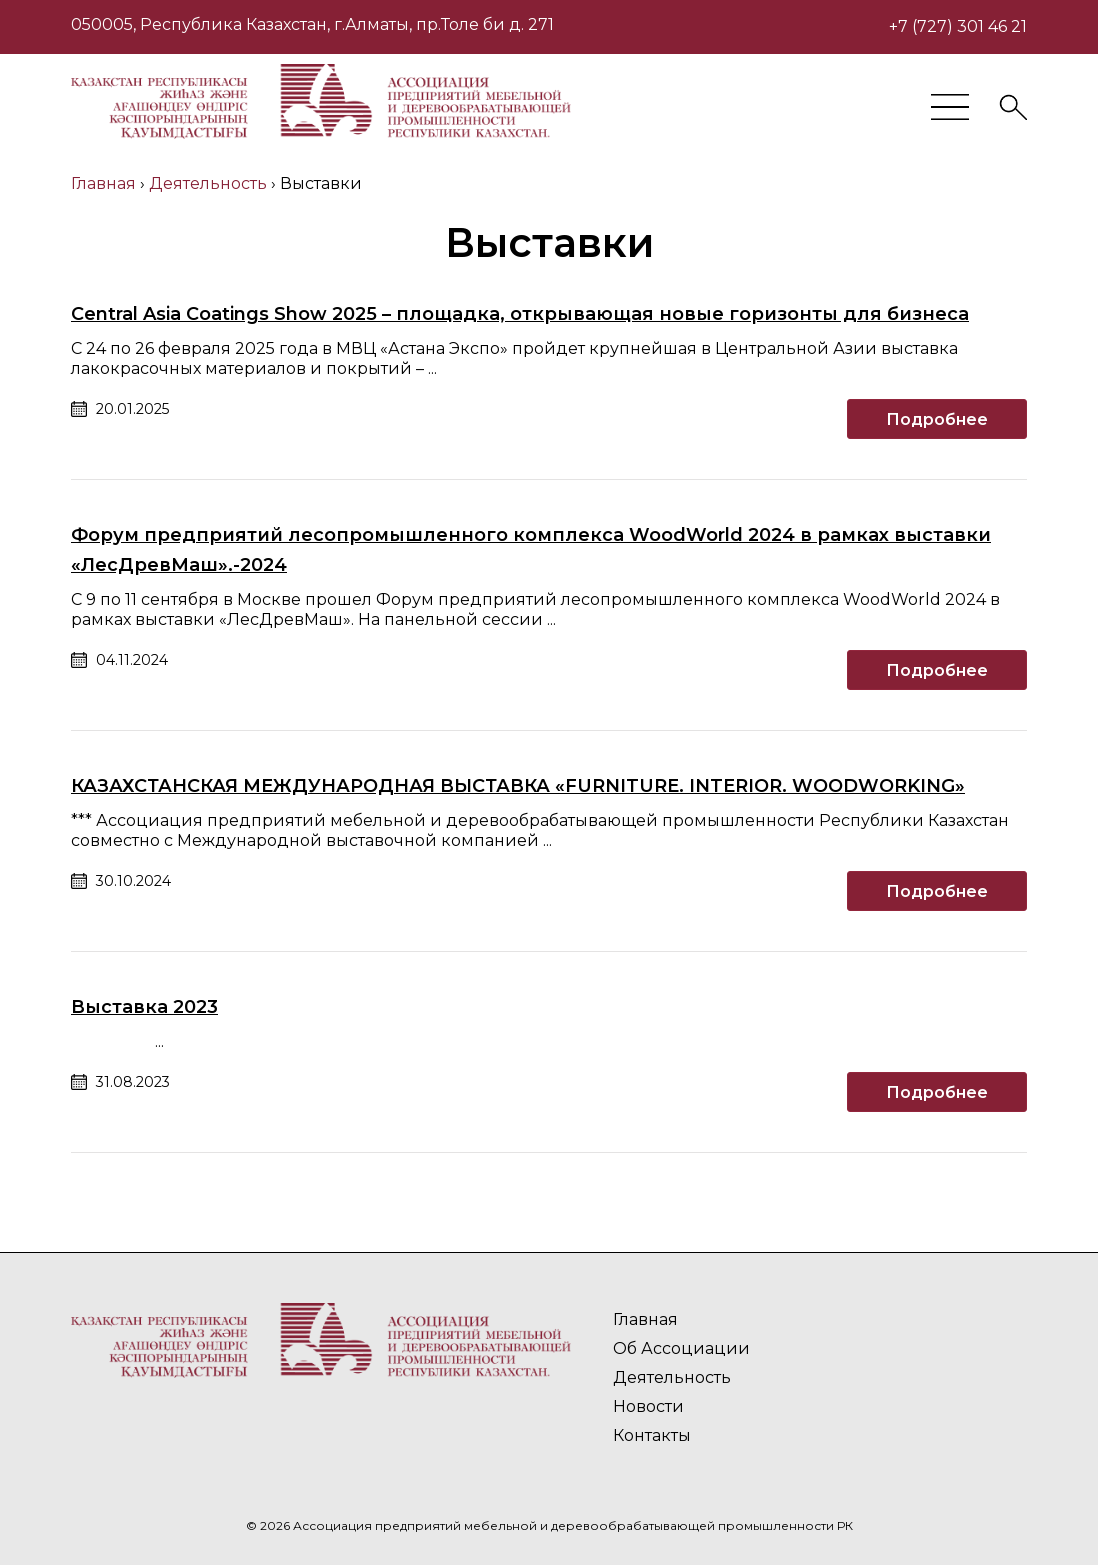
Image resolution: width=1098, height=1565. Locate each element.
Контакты (652, 1435)
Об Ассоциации (681, 1348)
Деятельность (672, 1377)
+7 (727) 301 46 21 (958, 26)
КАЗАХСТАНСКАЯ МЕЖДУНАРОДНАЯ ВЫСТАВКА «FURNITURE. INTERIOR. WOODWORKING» (518, 786)
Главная (645, 1319)
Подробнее (937, 419)
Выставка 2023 (144, 1007)
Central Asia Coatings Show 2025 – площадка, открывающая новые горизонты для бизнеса (520, 314)
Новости (648, 1406)
